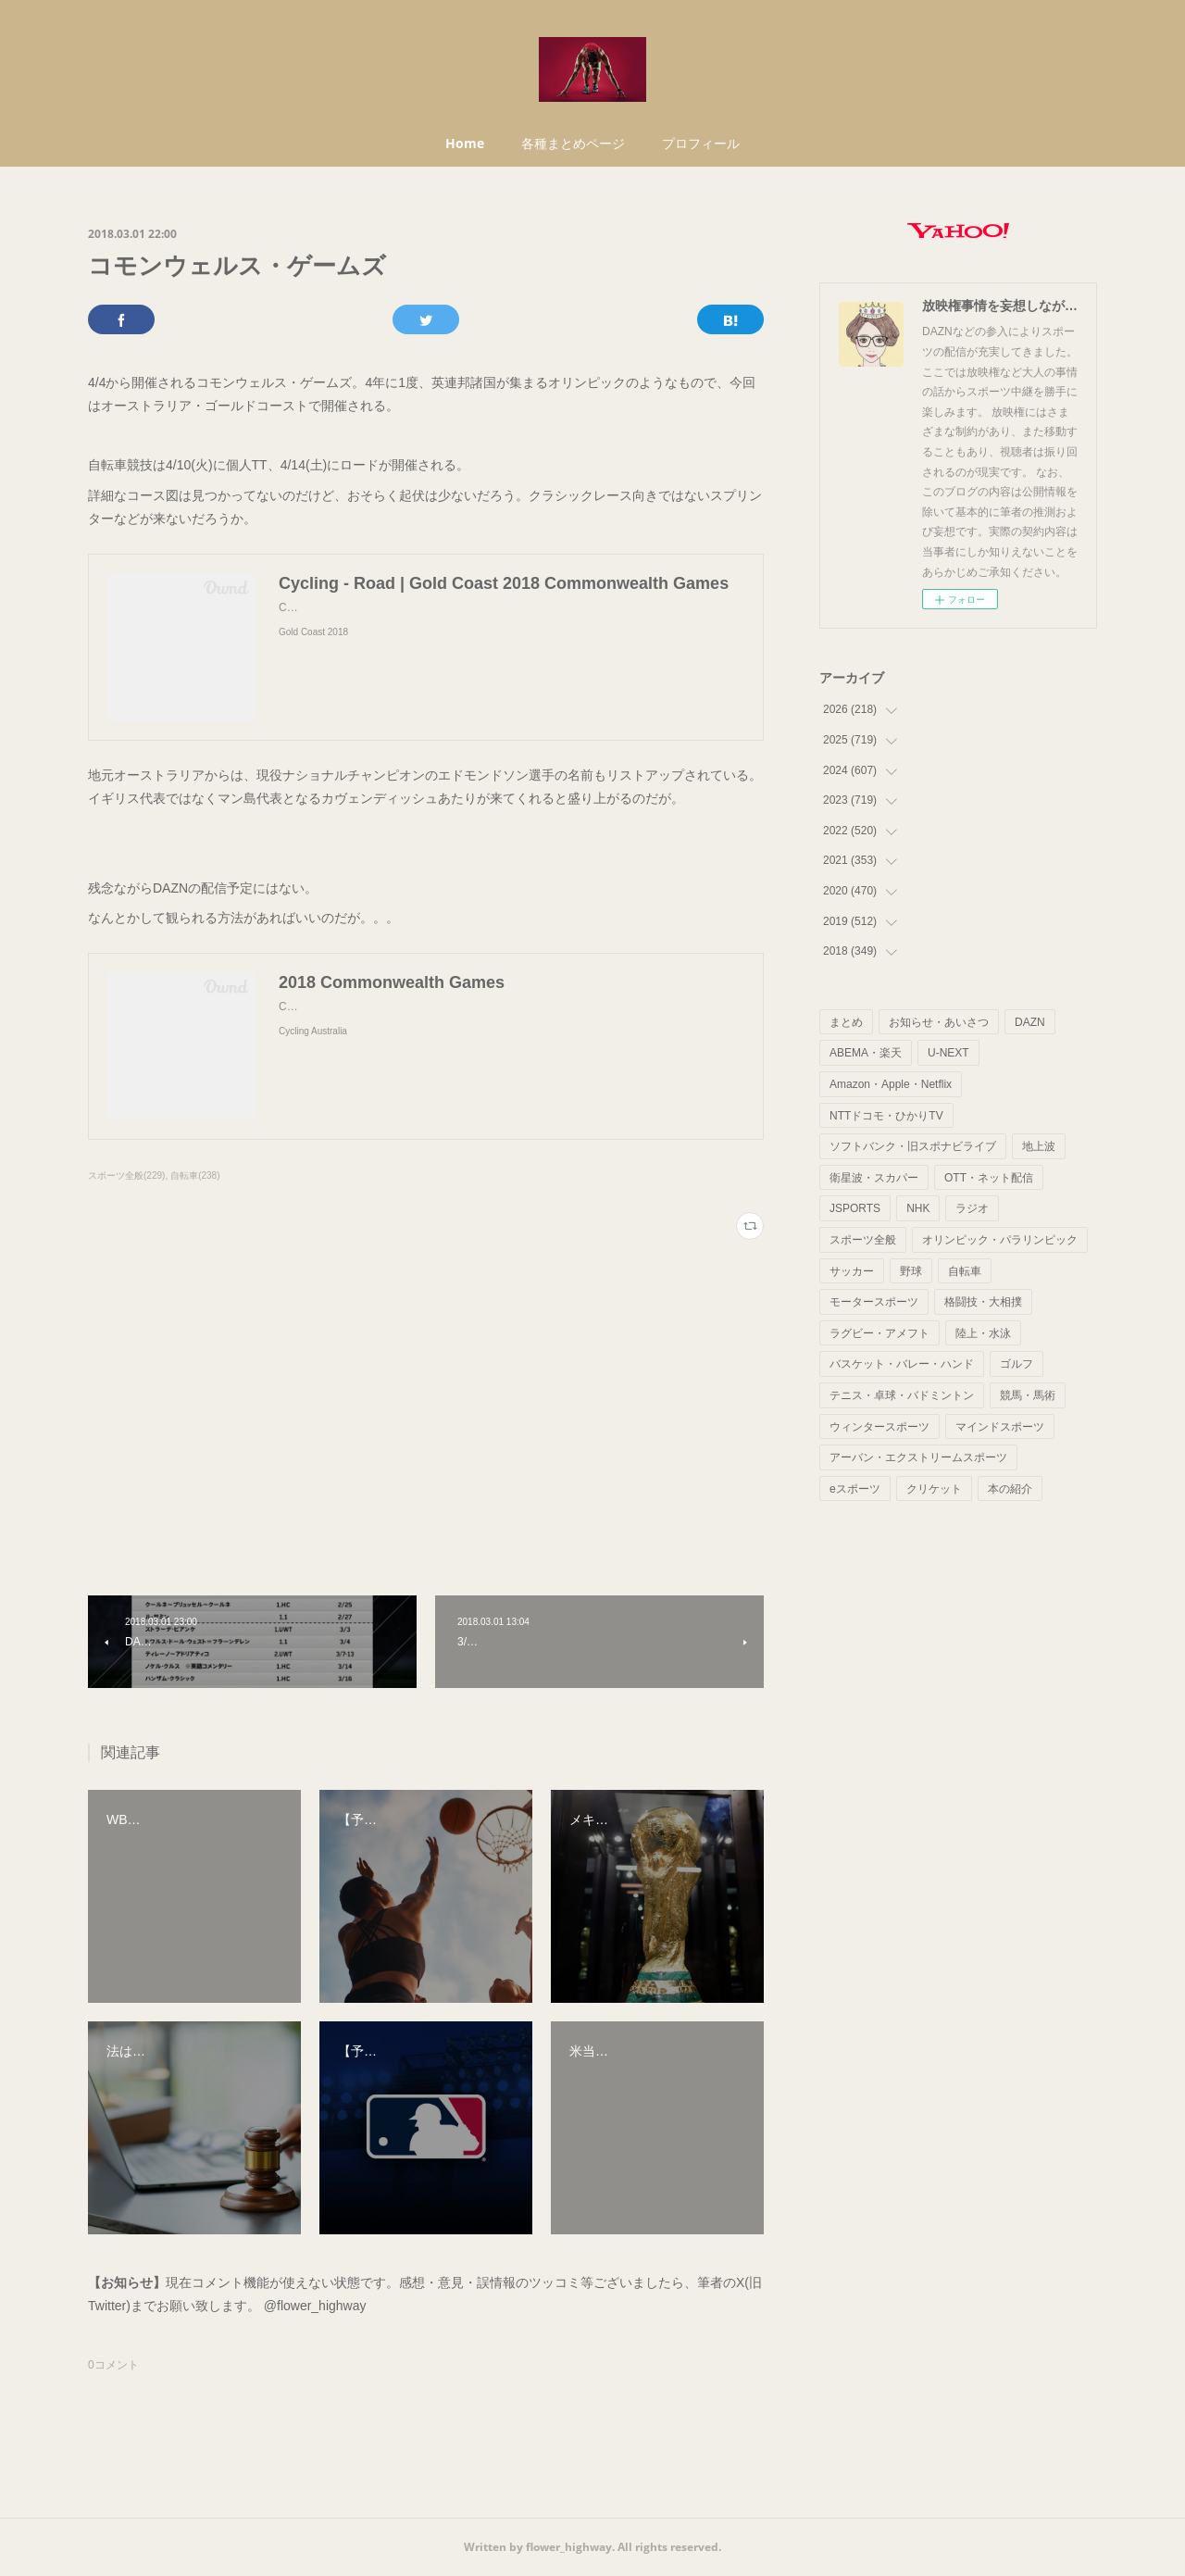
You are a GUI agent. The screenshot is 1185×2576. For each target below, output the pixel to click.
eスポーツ (855, 1488)
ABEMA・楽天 (866, 1052)
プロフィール (701, 143)
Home (464, 143)
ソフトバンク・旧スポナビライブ (913, 1146)
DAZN (1030, 1022)
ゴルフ (1016, 1363)
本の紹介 (1010, 1488)
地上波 (1038, 1146)
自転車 (964, 1271)
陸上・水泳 (983, 1333)
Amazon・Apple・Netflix (891, 1084)
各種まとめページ (573, 143)
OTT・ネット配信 (988, 1177)
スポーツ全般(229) (126, 1175)
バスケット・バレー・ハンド (902, 1363)
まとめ (846, 1022)
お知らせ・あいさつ (939, 1022)
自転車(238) (194, 1175)
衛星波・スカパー (874, 1177)
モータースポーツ (874, 1301)
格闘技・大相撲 (983, 1301)
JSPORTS (855, 1208)
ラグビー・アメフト (879, 1333)
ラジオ (972, 1208)
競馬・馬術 (1027, 1395)
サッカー (852, 1271)
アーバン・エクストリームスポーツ (918, 1457)
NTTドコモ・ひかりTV (886, 1115)
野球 (911, 1271)
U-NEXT (948, 1052)
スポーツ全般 (863, 1239)
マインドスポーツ (999, 1426)
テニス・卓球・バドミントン (902, 1395)
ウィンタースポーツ (879, 1426)
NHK (917, 1208)
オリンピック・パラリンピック (1000, 1239)
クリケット (934, 1488)
